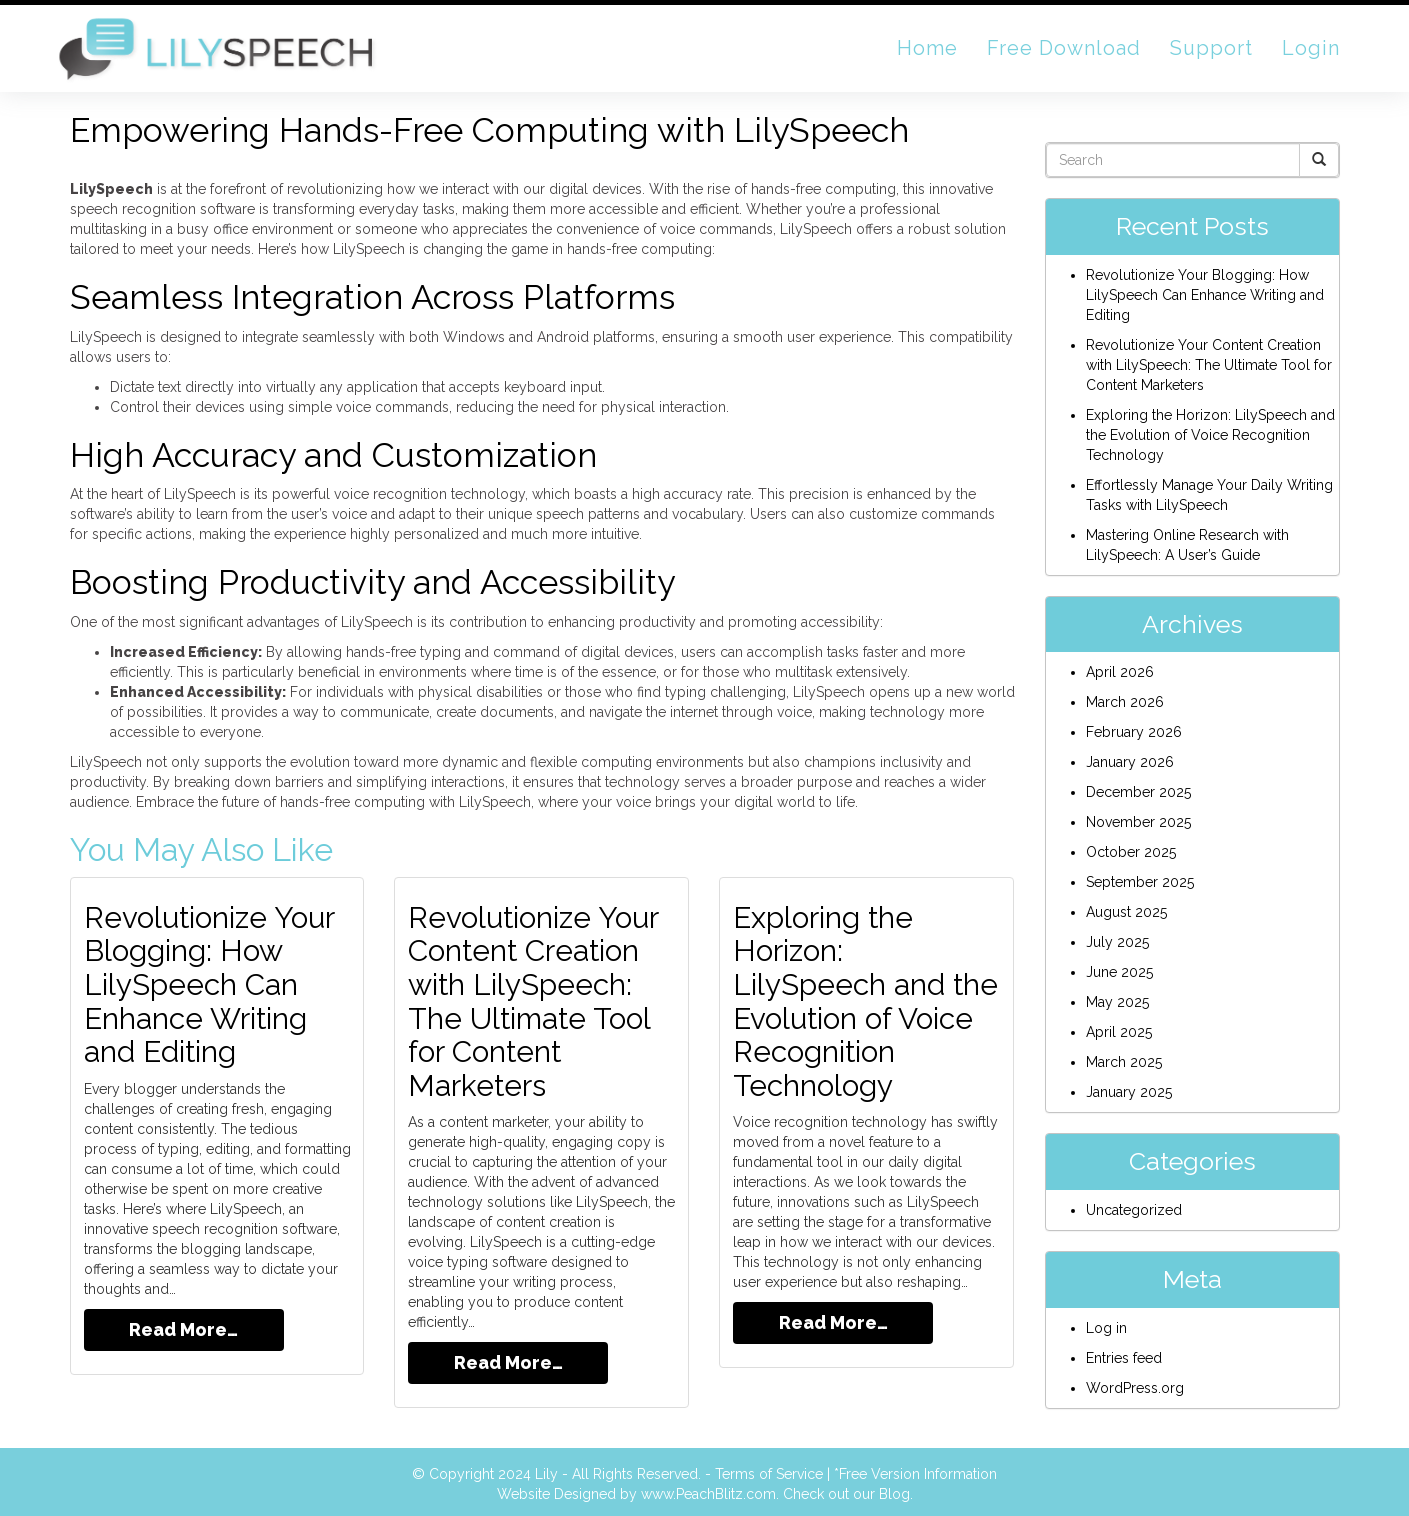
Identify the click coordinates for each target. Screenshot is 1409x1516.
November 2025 (1138, 822)
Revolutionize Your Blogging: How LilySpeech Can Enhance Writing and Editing (210, 983)
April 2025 (1119, 1032)
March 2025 (1124, 1062)
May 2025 (1117, 1002)
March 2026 (1125, 702)
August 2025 (1126, 912)
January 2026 (1130, 762)
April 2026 (1120, 672)
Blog (894, 1491)
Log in (1106, 1328)
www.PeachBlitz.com (708, 1491)
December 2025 (1138, 792)
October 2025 (1131, 852)
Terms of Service (769, 1471)
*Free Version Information (915, 1471)
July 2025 (1117, 942)
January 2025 (1129, 1092)
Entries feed (1124, 1358)
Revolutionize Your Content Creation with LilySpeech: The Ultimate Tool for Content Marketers (534, 1000)
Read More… (183, 1326)
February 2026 (1134, 732)
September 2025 (1140, 882)
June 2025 (1119, 972)
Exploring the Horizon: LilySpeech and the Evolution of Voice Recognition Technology (866, 1000)
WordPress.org (1135, 1388)
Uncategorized (1134, 1210)
